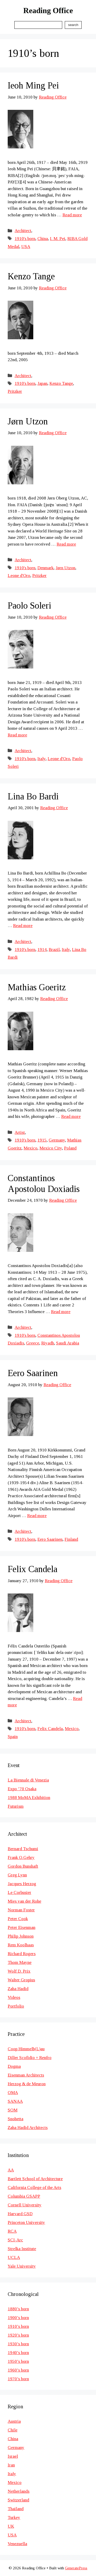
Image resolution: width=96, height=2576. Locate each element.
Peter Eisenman (21, 1927)
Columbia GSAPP (24, 2196)
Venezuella (17, 2543)
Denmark (45, 567)
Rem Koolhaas (21, 1944)
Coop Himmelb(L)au (26, 2048)
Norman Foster (21, 1910)
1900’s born (18, 2317)
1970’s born (18, 2378)
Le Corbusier (19, 1892)
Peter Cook (18, 1918)
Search (73, 25)
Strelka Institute (22, 2248)
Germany (57, 1140)
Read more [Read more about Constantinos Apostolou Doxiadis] (60, 1311)
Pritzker (15, 391)
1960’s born (18, 2370)
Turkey (14, 2517)
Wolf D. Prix (19, 1971)
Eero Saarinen (33, 1373)
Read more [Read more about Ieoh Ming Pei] (72, 214)
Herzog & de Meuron (27, 2083)
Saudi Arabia (67, 1343)
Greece (32, 1343)
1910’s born (18, 2326)
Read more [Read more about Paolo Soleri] (17, 735)
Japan (42, 383)
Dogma (14, 2066)
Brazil (54, 949)
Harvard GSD (20, 2213)
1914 (42, 949)
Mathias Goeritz (37, 987)
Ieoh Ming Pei (33, 86)
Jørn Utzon (28, 421)
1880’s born (18, 2308)
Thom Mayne (19, 1962)
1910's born (25, 238)
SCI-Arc (15, 2240)
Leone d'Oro (19, 575)
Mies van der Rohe (24, 1901)
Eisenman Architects (26, 2075)
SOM (12, 2110)
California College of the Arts (34, 2187)
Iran (11, 2465)
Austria (14, 2421)
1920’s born (18, 2335)
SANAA (15, 2101)
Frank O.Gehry (21, 1857)
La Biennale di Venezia (28, 1780)
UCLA (14, 2257)
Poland (70, 1148)
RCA (12, 2231)
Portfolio (16, 2006)
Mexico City (50, 1148)
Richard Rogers (22, 1953)
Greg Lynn (17, 1875)
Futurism (16, 1806)
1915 (42, 1140)
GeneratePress (76, 2568)
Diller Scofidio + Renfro (29, 2057)
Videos (14, 1997)
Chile (12, 2430)
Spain (13, 1736)
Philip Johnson (21, 1936)
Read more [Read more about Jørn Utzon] (66, 544)
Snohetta (15, 2118)
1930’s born (18, 2343)
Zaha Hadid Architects (28, 2127)
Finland (71, 1539)
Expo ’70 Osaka (22, 1788)
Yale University (22, 2266)
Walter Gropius (21, 1979)
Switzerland (18, 2500)
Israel (13, 2456)
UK (11, 2526)
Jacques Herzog (22, 1883)
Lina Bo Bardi (33, 796)
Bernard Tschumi (23, 1848)
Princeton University (26, 2222)
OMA (13, 2092)
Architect (23, 230)
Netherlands (18, 2491)
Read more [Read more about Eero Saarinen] (37, 1515)
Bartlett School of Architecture (35, 2178)
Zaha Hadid (18, 1988)
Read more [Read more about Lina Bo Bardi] (23, 925)
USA (25, 246)
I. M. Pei (57, 238)
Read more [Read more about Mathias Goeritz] (71, 1116)
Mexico (30, 1148)
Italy (41, 758)
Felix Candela (32, 1569)
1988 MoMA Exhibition (29, 1797)
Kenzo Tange (31, 276)
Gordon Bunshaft (23, 1866)
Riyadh (47, 1343)
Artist (20, 1132)
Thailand (16, 2508)
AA (11, 2170)
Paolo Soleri (29, 606)
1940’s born (18, 2352)
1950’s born (18, 2361)
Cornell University (24, 2205)
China (42, 238)
